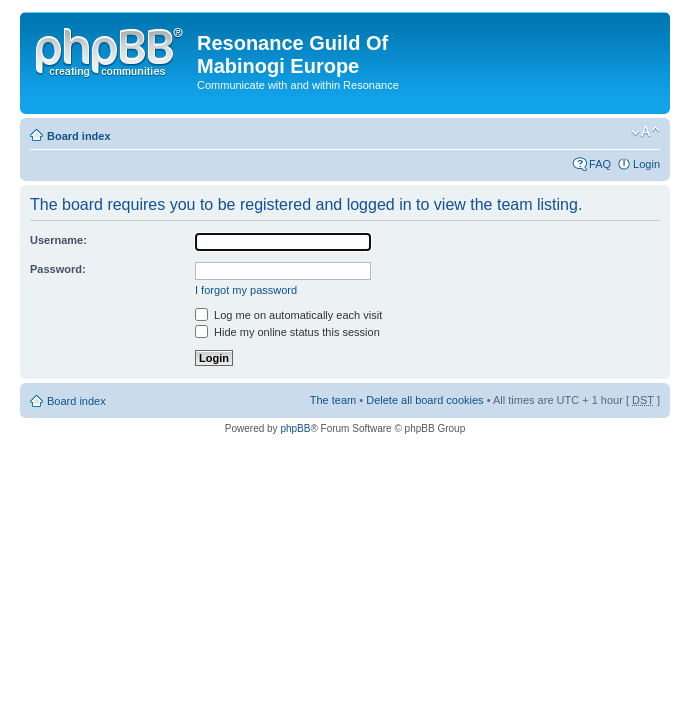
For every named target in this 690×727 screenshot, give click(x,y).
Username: (58, 240)
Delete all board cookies (424, 400)
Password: (58, 269)
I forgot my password (246, 290)
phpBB (295, 428)
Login (646, 164)
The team (333, 400)
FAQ (600, 164)
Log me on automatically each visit (288, 315)
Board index (79, 136)
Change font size (645, 132)
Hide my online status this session (287, 332)
